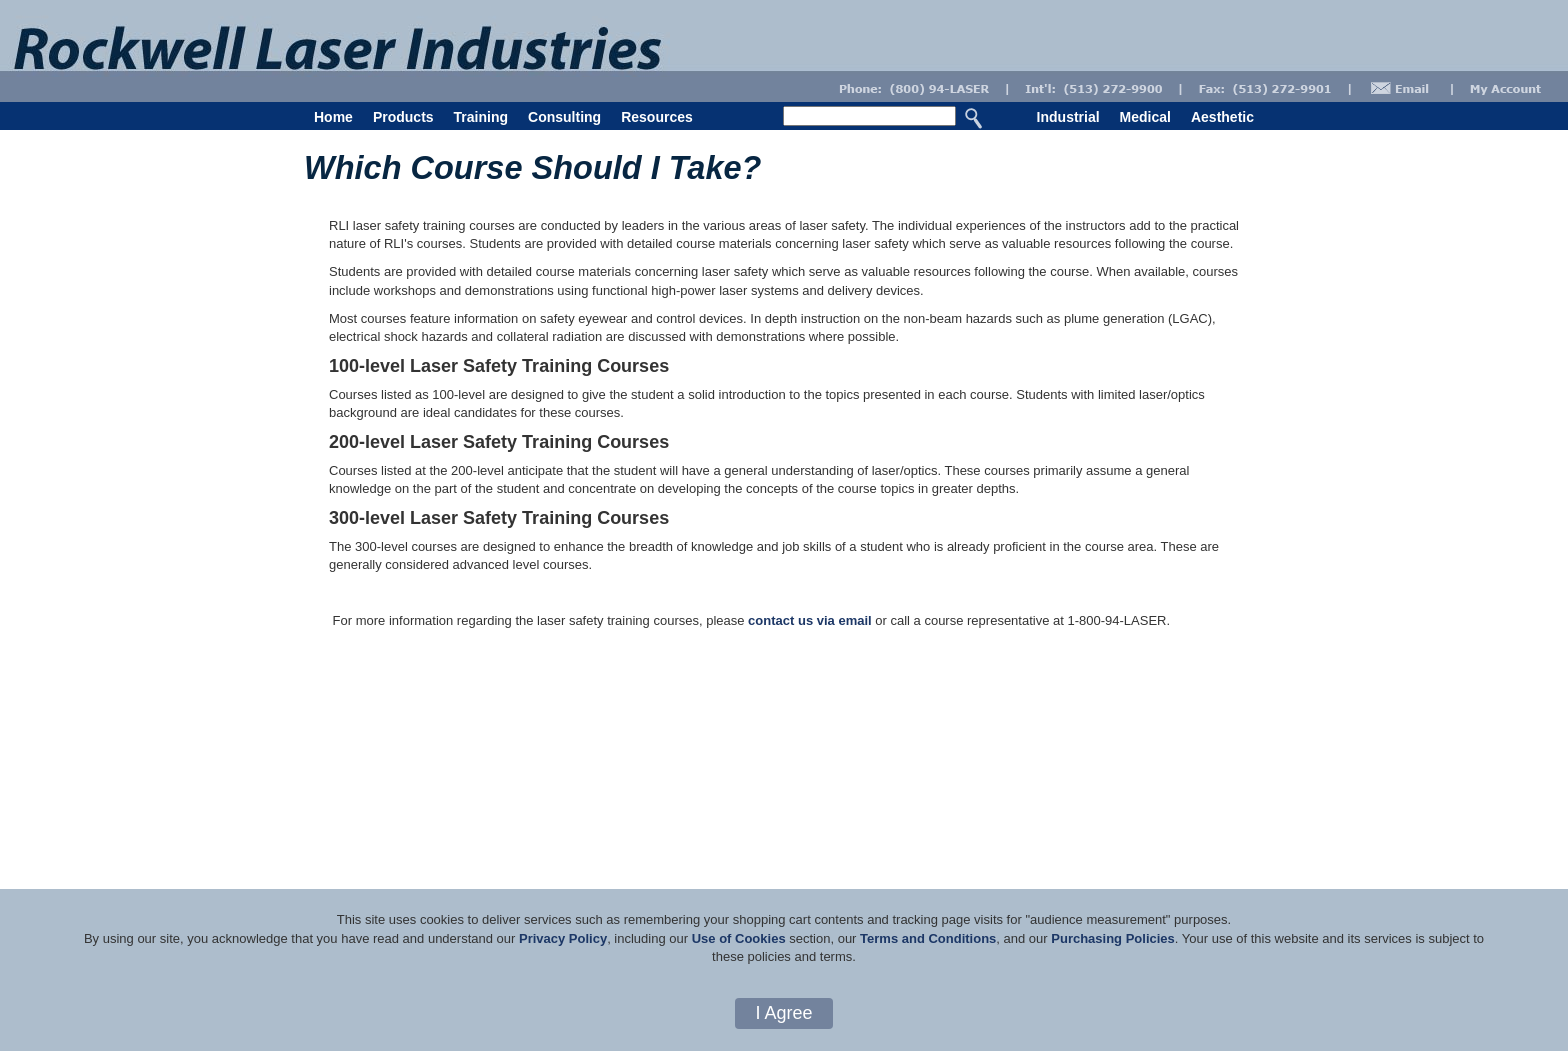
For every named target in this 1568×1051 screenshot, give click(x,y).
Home (333, 117)
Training (481, 117)
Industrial (1068, 117)
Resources (657, 117)
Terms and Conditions (928, 938)
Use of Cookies (739, 938)
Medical (1145, 117)
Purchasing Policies (1113, 938)
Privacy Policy (563, 938)
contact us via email (810, 620)
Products (403, 117)
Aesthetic (1222, 117)
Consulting (564, 117)
